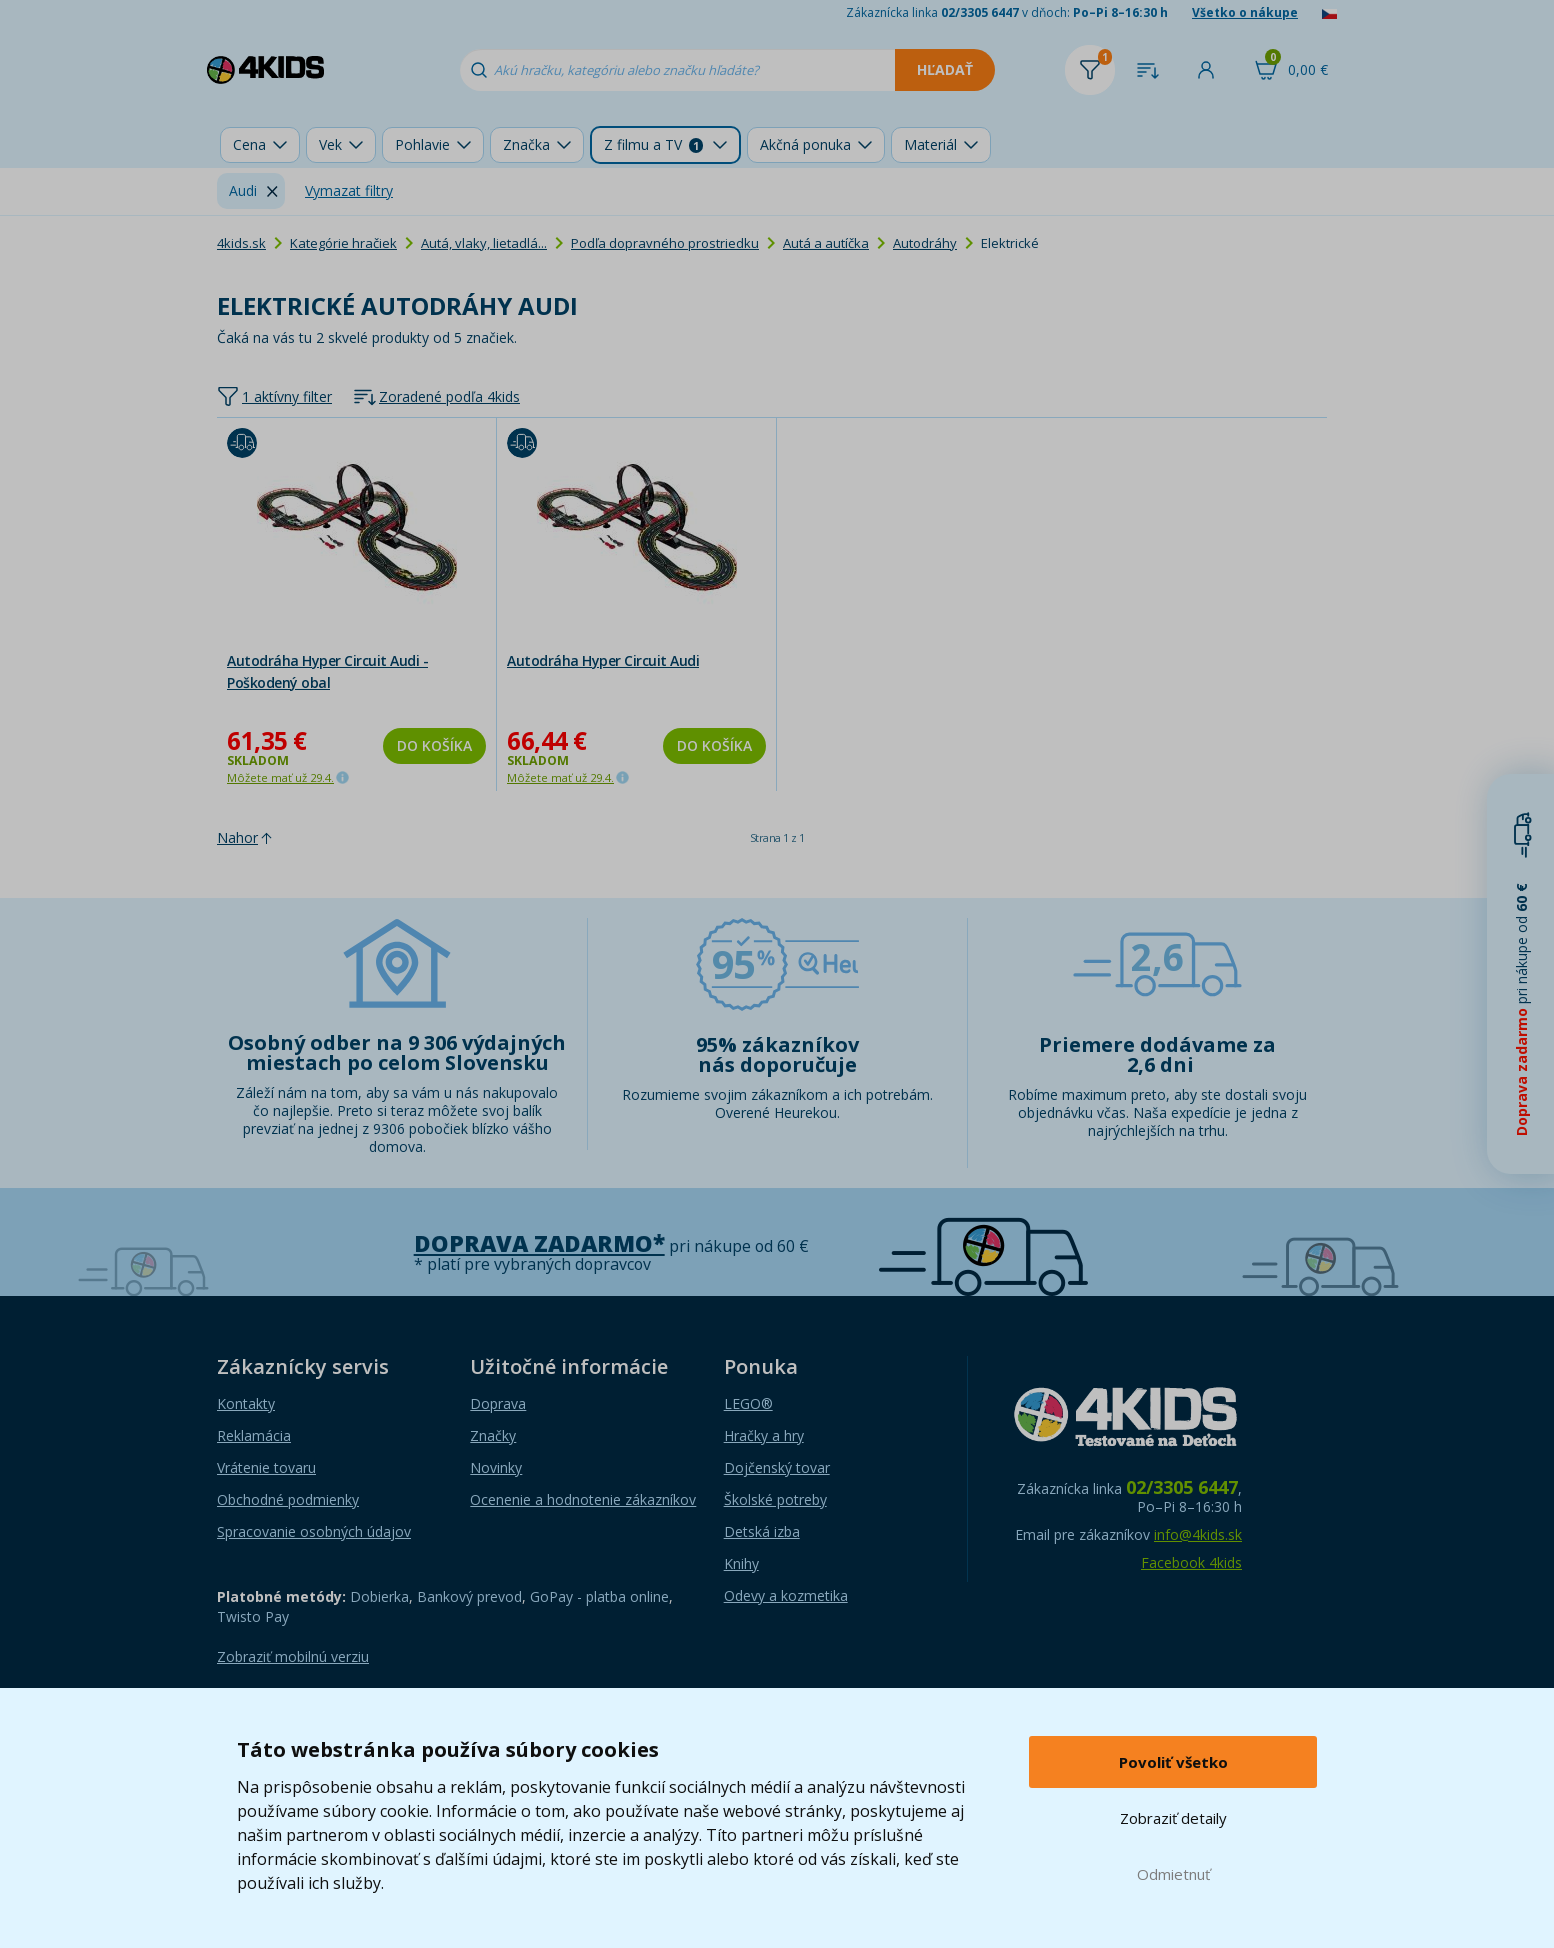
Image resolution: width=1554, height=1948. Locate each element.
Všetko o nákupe (1245, 12)
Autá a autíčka (826, 243)
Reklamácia (254, 1435)
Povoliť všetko (1173, 1762)
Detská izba (762, 1531)
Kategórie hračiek (343, 243)
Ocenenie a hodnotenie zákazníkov (583, 1499)
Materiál (930, 144)
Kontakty (246, 1403)
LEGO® (748, 1403)
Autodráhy (925, 243)
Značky (493, 1435)
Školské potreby (775, 1499)
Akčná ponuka (805, 144)
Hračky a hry (764, 1435)
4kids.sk (241, 243)
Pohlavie (422, 144)
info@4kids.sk (1198, 1534)
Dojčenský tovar (777, 1467)
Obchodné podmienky (288, 1499)
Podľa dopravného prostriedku (665, 243)
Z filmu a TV (653, 144)
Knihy (741, 1563)
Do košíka (434, 745)
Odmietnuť (1173, 1874)
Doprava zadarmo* (539, 1243)
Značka (526, 144)
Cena (249, 144)
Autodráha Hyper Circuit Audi (603, 660)
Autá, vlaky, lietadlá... (484, 243)
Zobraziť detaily (1173, 1818)
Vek (330, 144)
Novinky (496, 1467)
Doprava (498, 1403)
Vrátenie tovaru (266, 1467)
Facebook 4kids (1191, 1562)
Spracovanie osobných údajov (314, 1531)
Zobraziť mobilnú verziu (293, 1656)
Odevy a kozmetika (786, 1595)
